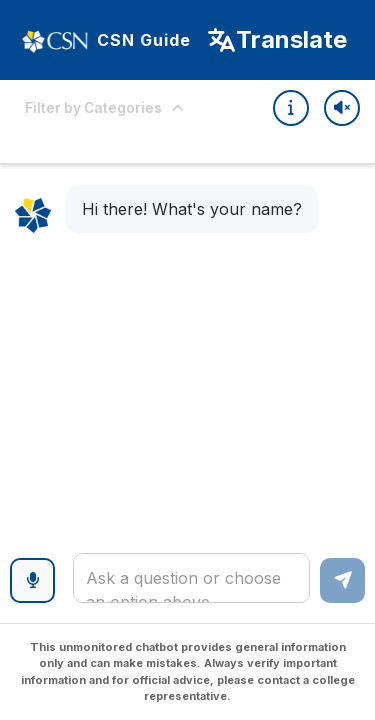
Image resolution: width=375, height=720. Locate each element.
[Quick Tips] (291, 108)
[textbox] (191, 578)
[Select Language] (276, 40)
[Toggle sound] (342, 108)
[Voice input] (32, 580)
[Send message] (342, 580)
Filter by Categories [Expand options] (105, 108)
